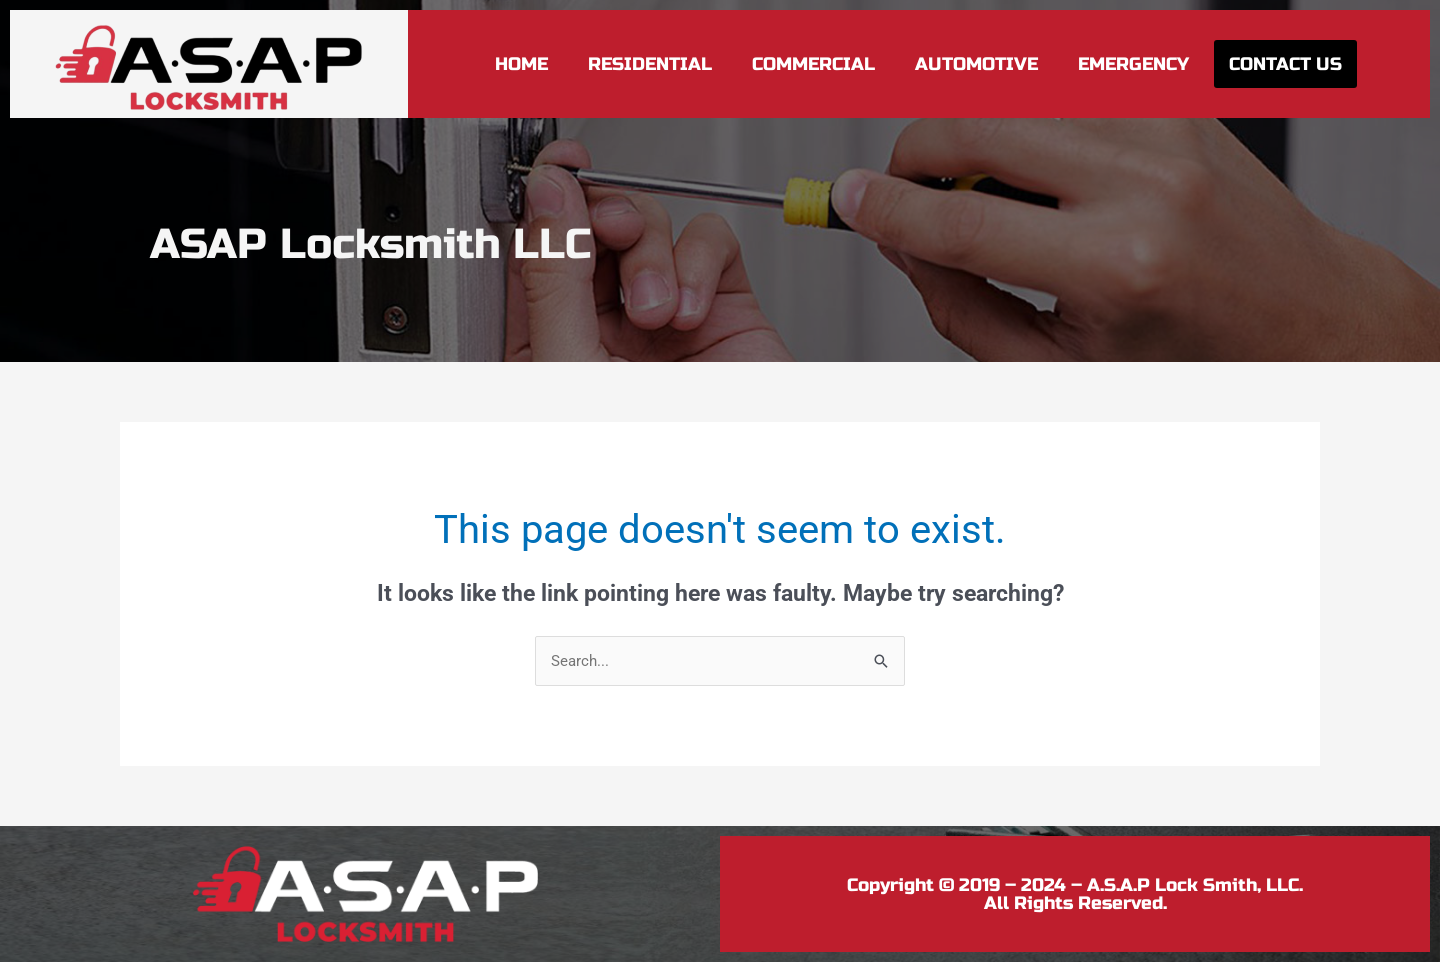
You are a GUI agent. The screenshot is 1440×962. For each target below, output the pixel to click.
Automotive (976, 64)
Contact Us (1285, 64)
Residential (650, 64)
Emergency (1133, 64)
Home (521, 64)
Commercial (813, 64)
